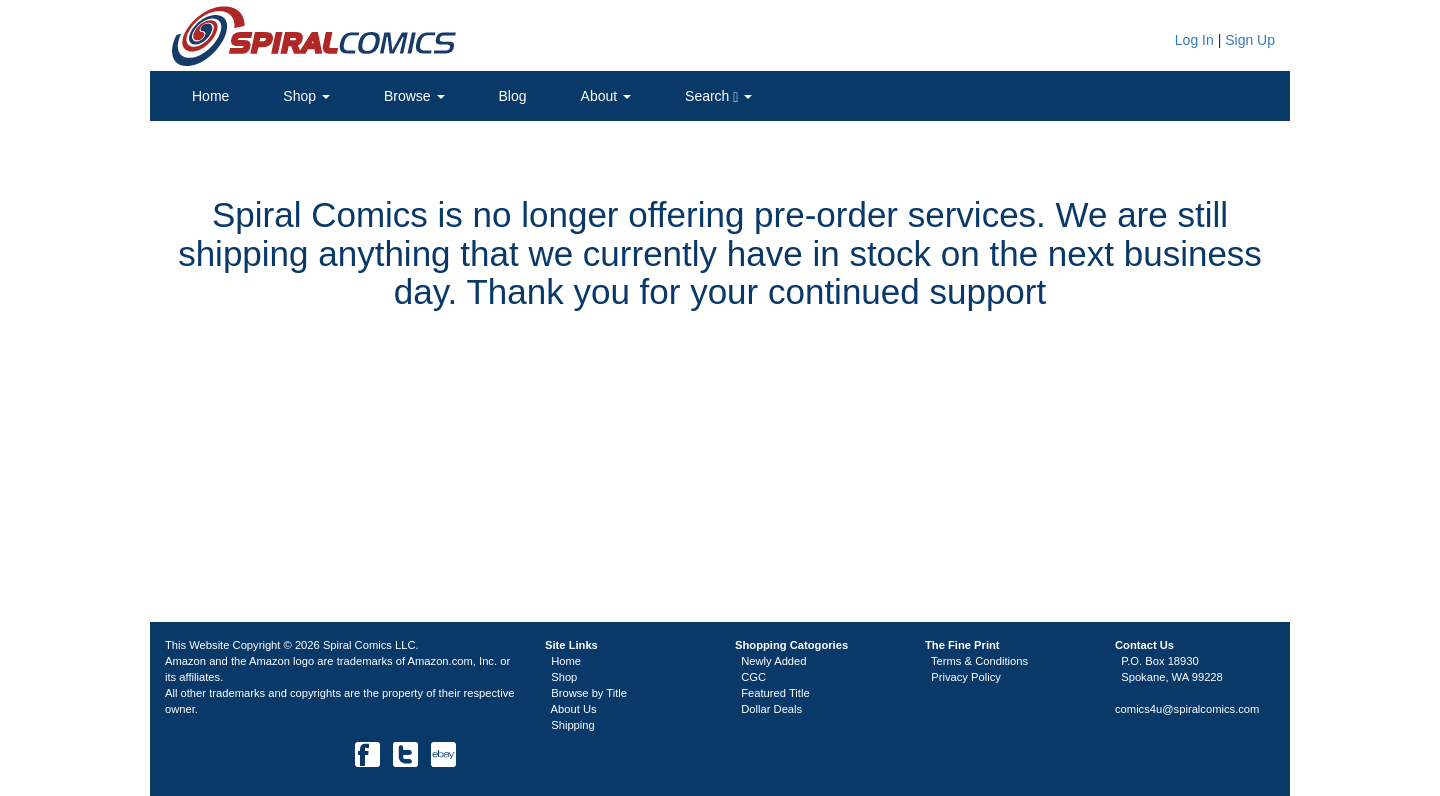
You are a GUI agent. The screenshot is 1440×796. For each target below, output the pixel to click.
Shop (306, 96)
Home (210, 96)
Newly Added (773, 661)
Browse (414, 96)
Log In (1192, 40)
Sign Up (1250, 40)
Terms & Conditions (979, 661)
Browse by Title (589, 693)
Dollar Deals (771, 709)
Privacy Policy (966, 677)
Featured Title (775, 693)
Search (718, 96)
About (606, 96)
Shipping (573, 725)
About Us (574, 709)
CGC (753, 677)
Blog (513, 96)
